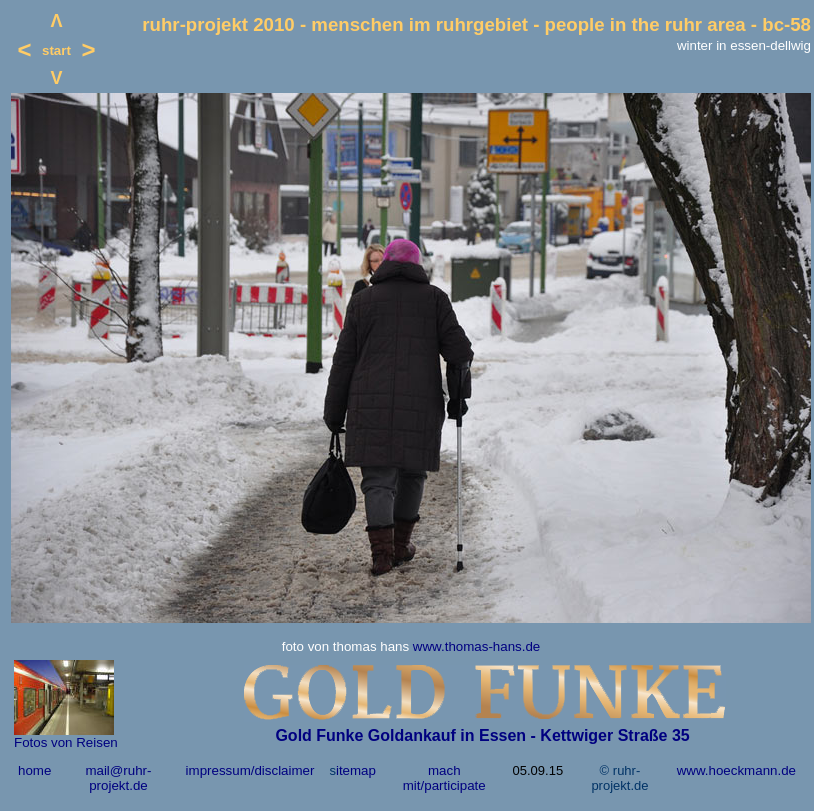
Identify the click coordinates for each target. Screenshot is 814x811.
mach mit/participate (444, 778)
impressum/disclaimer (250, 770)
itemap (356, 770)
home (34, 770)
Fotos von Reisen (66, 742)
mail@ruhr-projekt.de (118, 778)
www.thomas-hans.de (476, 646)
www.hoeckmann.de (736, 770)
